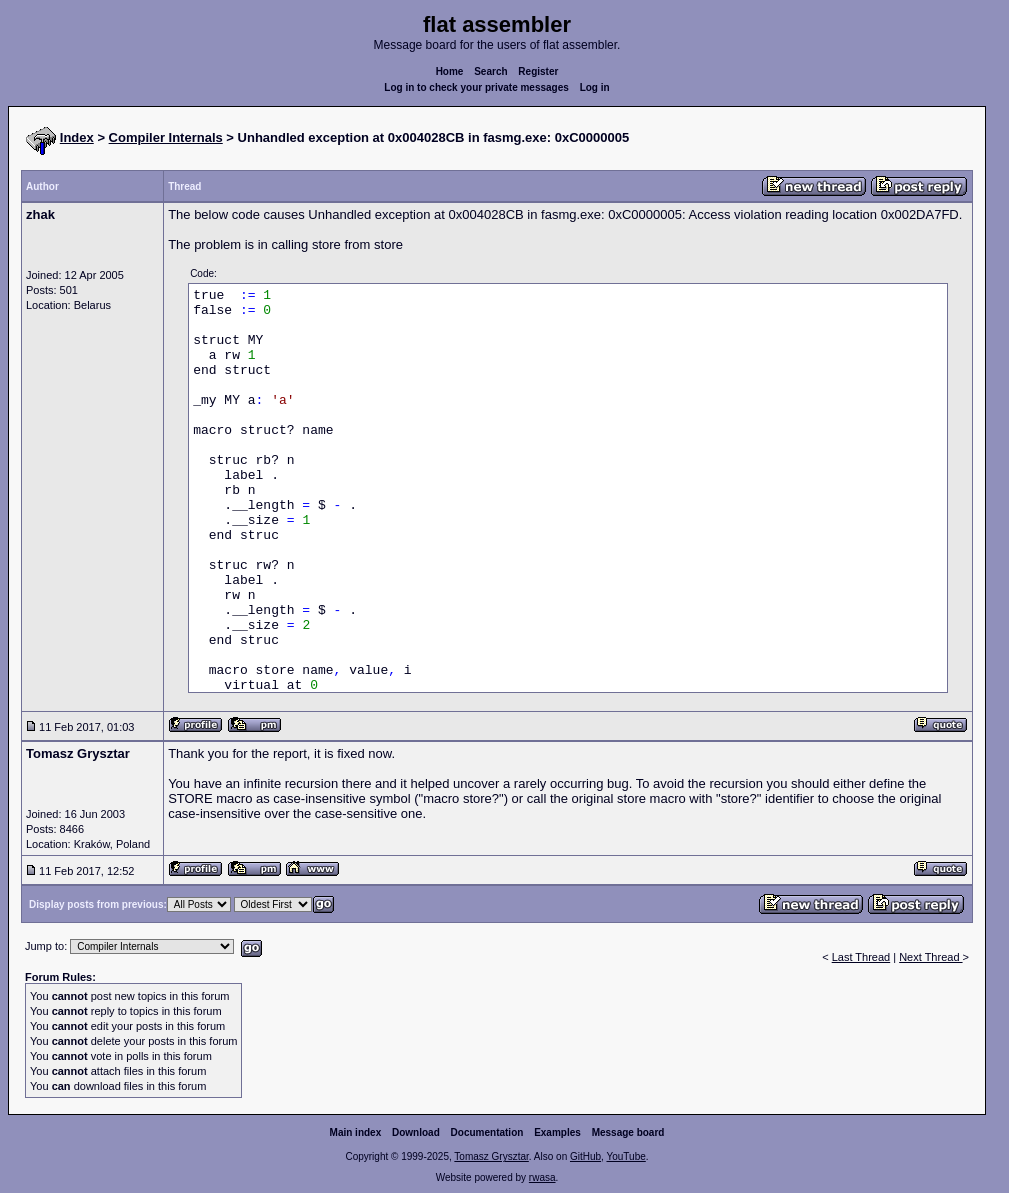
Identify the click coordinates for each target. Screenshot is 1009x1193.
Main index (356, 1132)
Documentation (487, 1132)
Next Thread (930, 957)
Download (416, 1132)
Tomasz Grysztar (491, 1156)
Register (538, 71)
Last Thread (861, 957)
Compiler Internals (166, 137)
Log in (595, 87)
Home (450, 71)
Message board (628, 1132)
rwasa (542, 1177)
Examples (557, 1132)
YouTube (625, 1156)
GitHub (585, 1156)
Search (490, 71)
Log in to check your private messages (476, 87)
